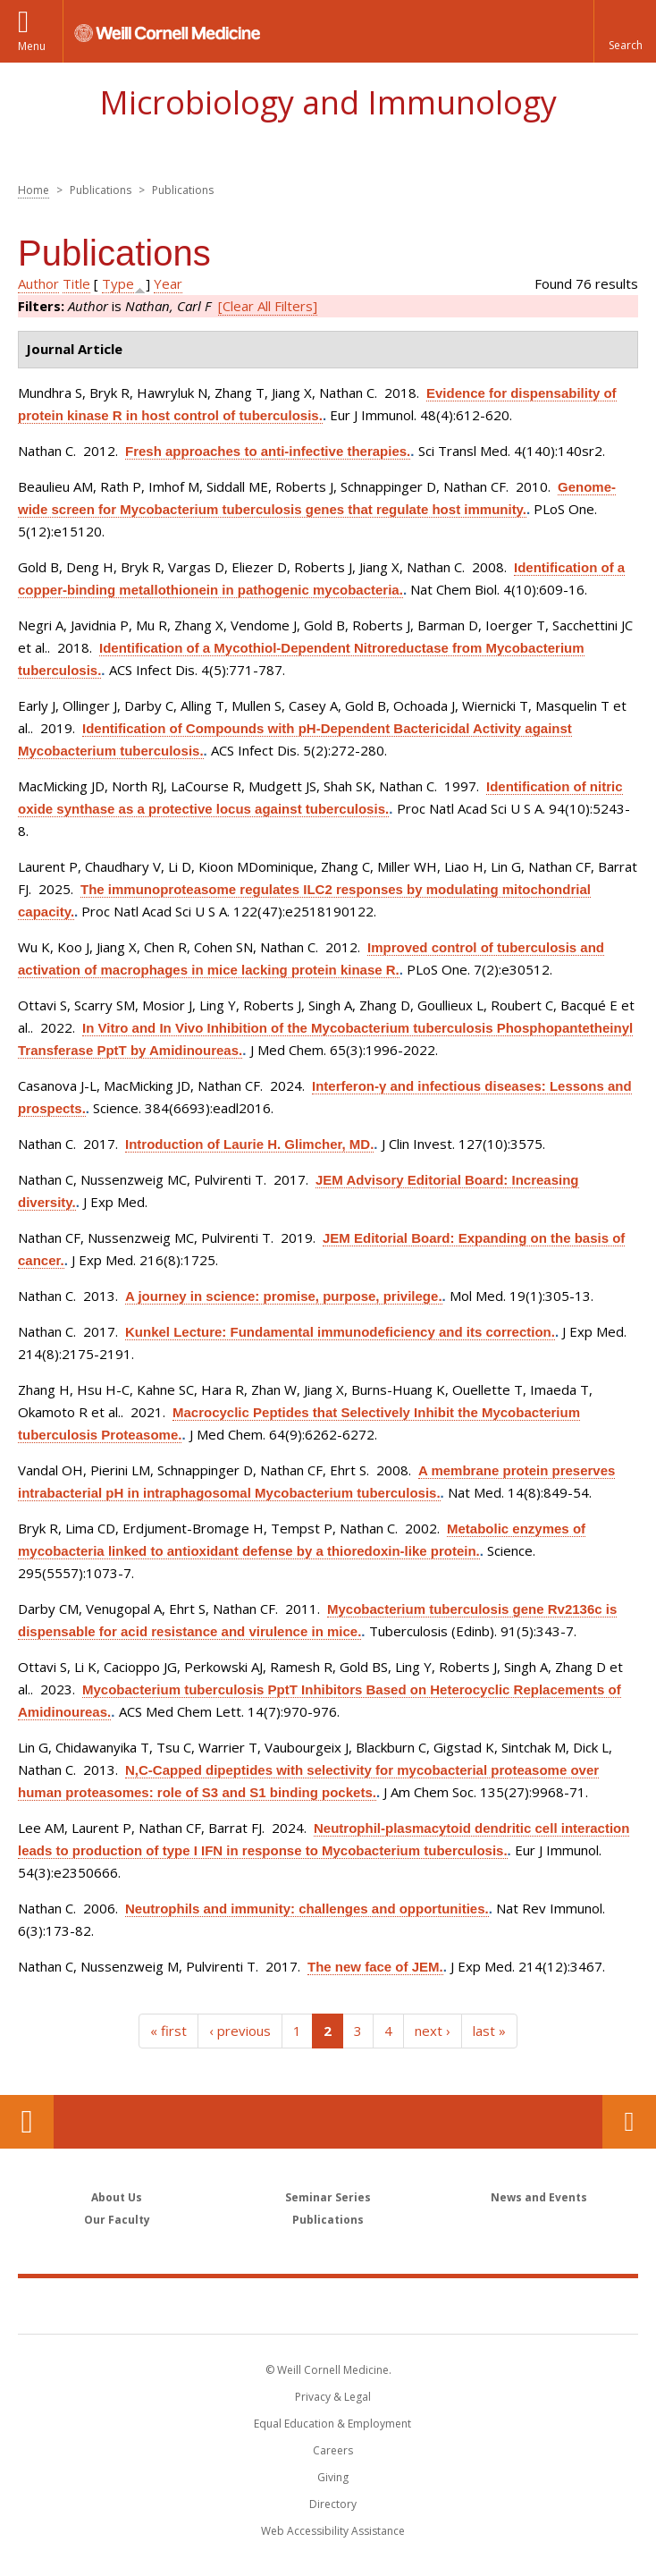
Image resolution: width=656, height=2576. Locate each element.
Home (33, 190)
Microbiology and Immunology (328, 102)
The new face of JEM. (375, 1966)
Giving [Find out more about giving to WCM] (333, 2477)
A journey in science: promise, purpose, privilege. (283, 1296)
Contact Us (629, 2122)
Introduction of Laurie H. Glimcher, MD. (249, 1144)
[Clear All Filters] (267, 306)
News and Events (539, 2197)
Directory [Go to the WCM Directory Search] (333, 2504)
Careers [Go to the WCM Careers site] (333, 2450)
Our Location (27, 2122)
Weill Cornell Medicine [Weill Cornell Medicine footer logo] (328, 2305)
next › (432, 2031)
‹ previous (240, 2031)
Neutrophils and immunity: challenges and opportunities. (307, 1908)
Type (118, 283)
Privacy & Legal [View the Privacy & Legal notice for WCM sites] (333, 2396)
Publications (328, 2219)
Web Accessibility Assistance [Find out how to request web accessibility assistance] (333, 2530)
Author (38, 283)
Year (168, 283)
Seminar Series (328, 2197)
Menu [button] (32, 46)
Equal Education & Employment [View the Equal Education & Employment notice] (332, 2423)
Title (76, 283)
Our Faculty (117, 2219)
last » (489, 2031)
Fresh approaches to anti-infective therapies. (267, 451)
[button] (624, 31)
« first (168, 2031)
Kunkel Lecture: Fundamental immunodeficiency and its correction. (340, 1331)
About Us (116, 2197)
